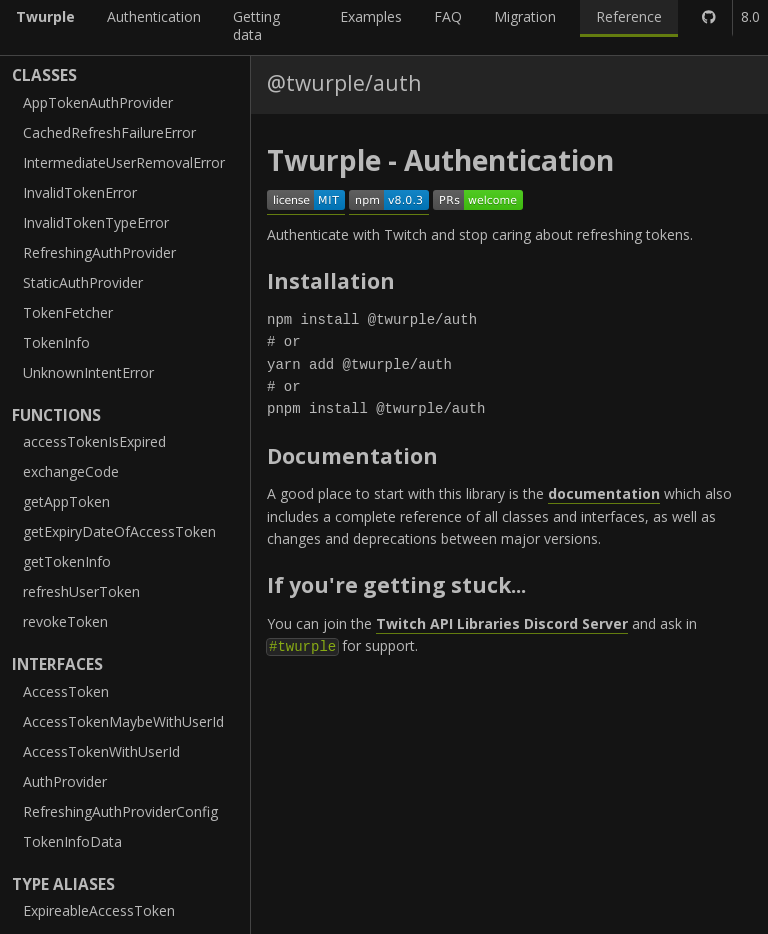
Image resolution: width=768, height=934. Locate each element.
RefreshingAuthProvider (99, 252)
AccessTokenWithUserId (101, 751)
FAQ (448, 16)
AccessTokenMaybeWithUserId (123, 721)
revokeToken (65, 621)
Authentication (154, 16)
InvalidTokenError (80, 192)
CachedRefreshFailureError (109, 132)
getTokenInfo (67, 561)
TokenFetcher (68, 312)
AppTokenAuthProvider (98, 102)
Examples (371, 16)
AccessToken (66, 691)
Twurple (45, 16)
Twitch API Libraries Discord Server (502, 623)
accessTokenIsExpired (94, 441)
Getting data (256, 25)
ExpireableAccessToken (99, 910)
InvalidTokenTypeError (96, 222)
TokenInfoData (72, 841)
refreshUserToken (81, 591)
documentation (604, 493)
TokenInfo (56, 342)
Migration (525, 16)
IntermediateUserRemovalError (124, 162)
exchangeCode (71, 471)
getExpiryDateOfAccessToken (119, 531)
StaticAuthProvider (83, 282)
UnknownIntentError (88, 372)
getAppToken (66, 501)
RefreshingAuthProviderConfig (120, 811)
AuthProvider (65, 781)
